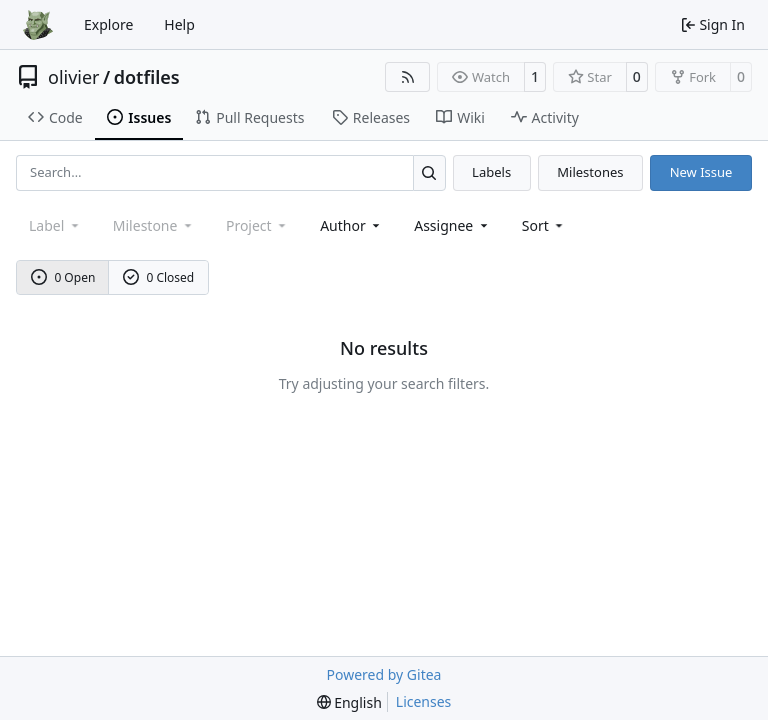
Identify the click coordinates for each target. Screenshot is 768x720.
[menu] (544, 225)
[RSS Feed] (408, 77)
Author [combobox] (351, 225)
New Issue (701, 172)
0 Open (63, 277)
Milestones (590, 172)
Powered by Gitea (384, 674)
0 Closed (159, 277)
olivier (74, 77)
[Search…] (429, 172)
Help (179, 24)
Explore (108, 24)
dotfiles (147, 77)
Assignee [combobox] (452, 225)
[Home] (38, 25)
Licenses (424, 701)
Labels (491, 172)
